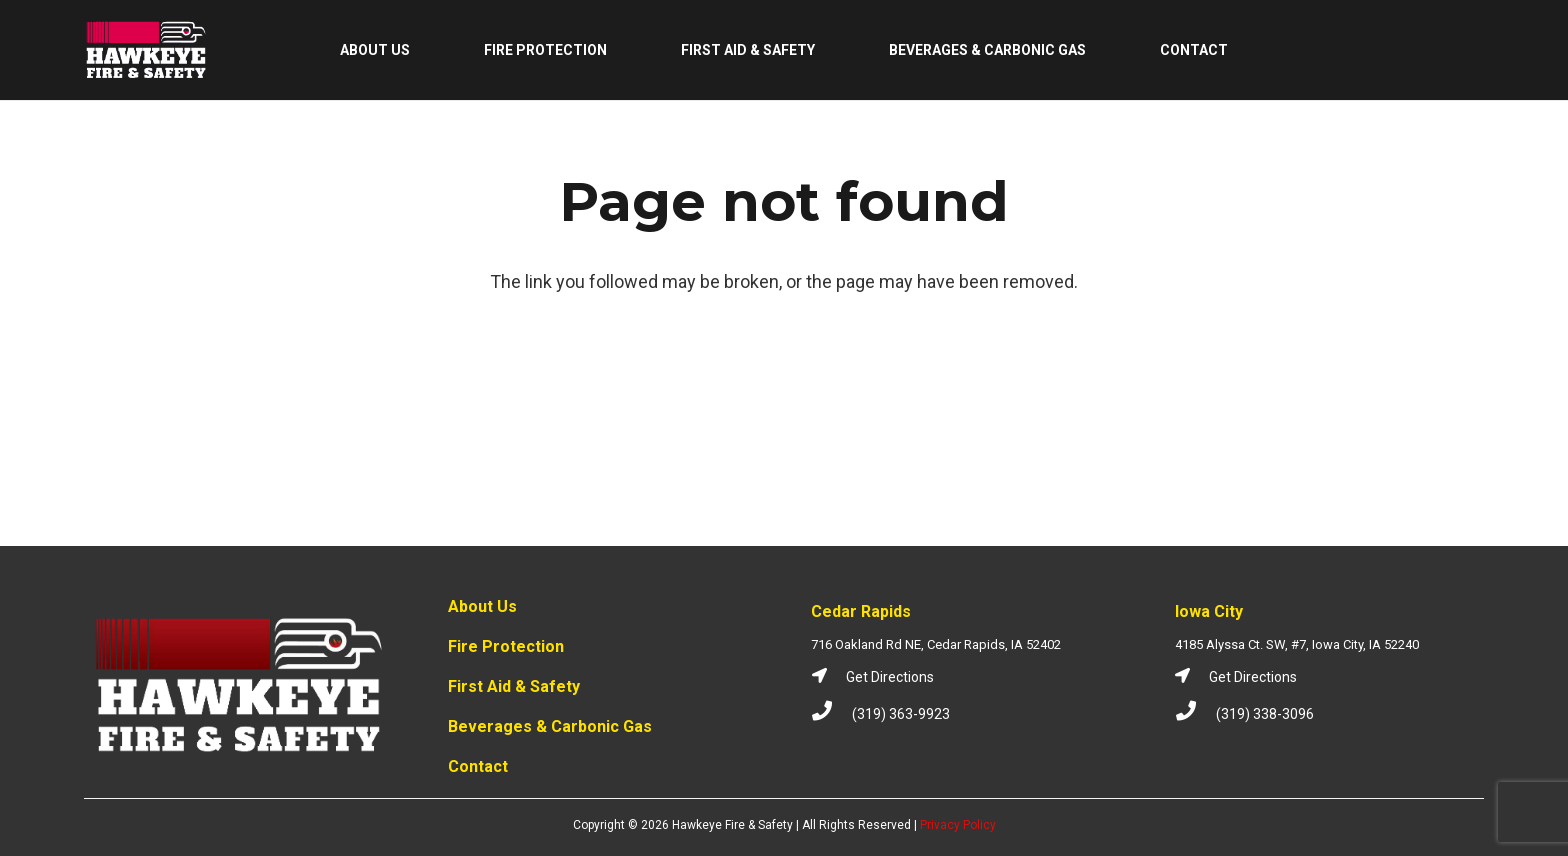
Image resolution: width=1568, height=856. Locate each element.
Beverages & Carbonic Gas (550, 726)
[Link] (146, 50)
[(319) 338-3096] (1195, 714)
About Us (482, 606)
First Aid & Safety (514, 686)
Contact (478, 766)
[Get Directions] (828, 677)
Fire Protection (506, 646)
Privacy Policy (958, 825)
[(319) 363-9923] (831, 714)
